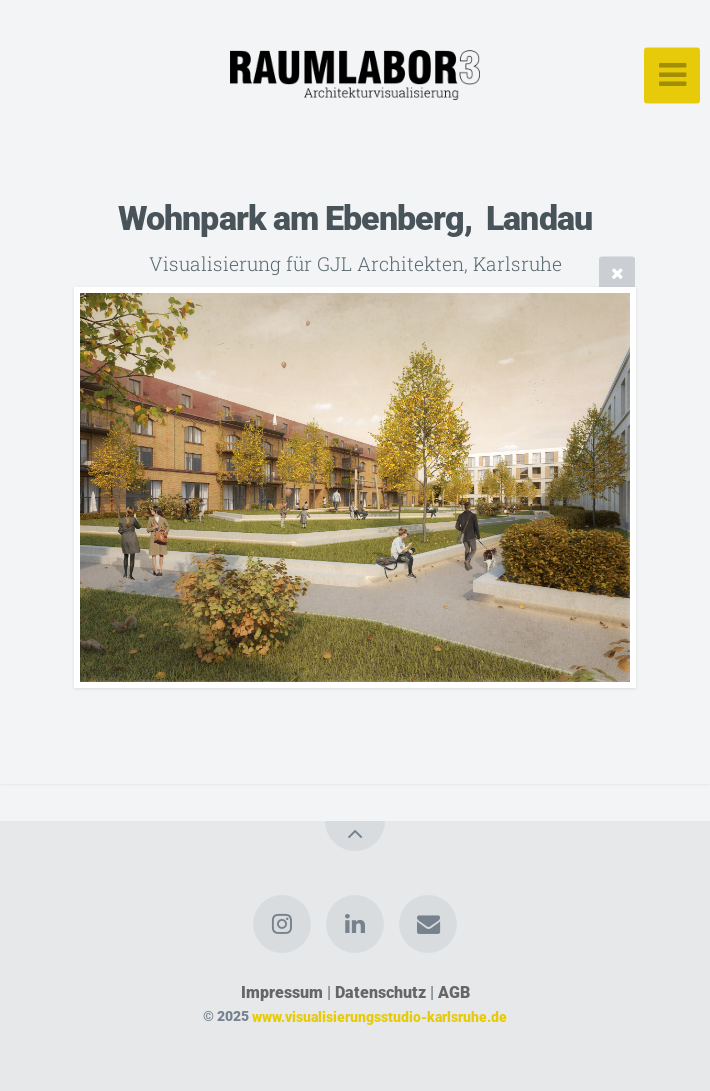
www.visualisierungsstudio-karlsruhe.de (379, 1016)
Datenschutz (380, 992)
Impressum (282, 992)
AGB (454, 992)
